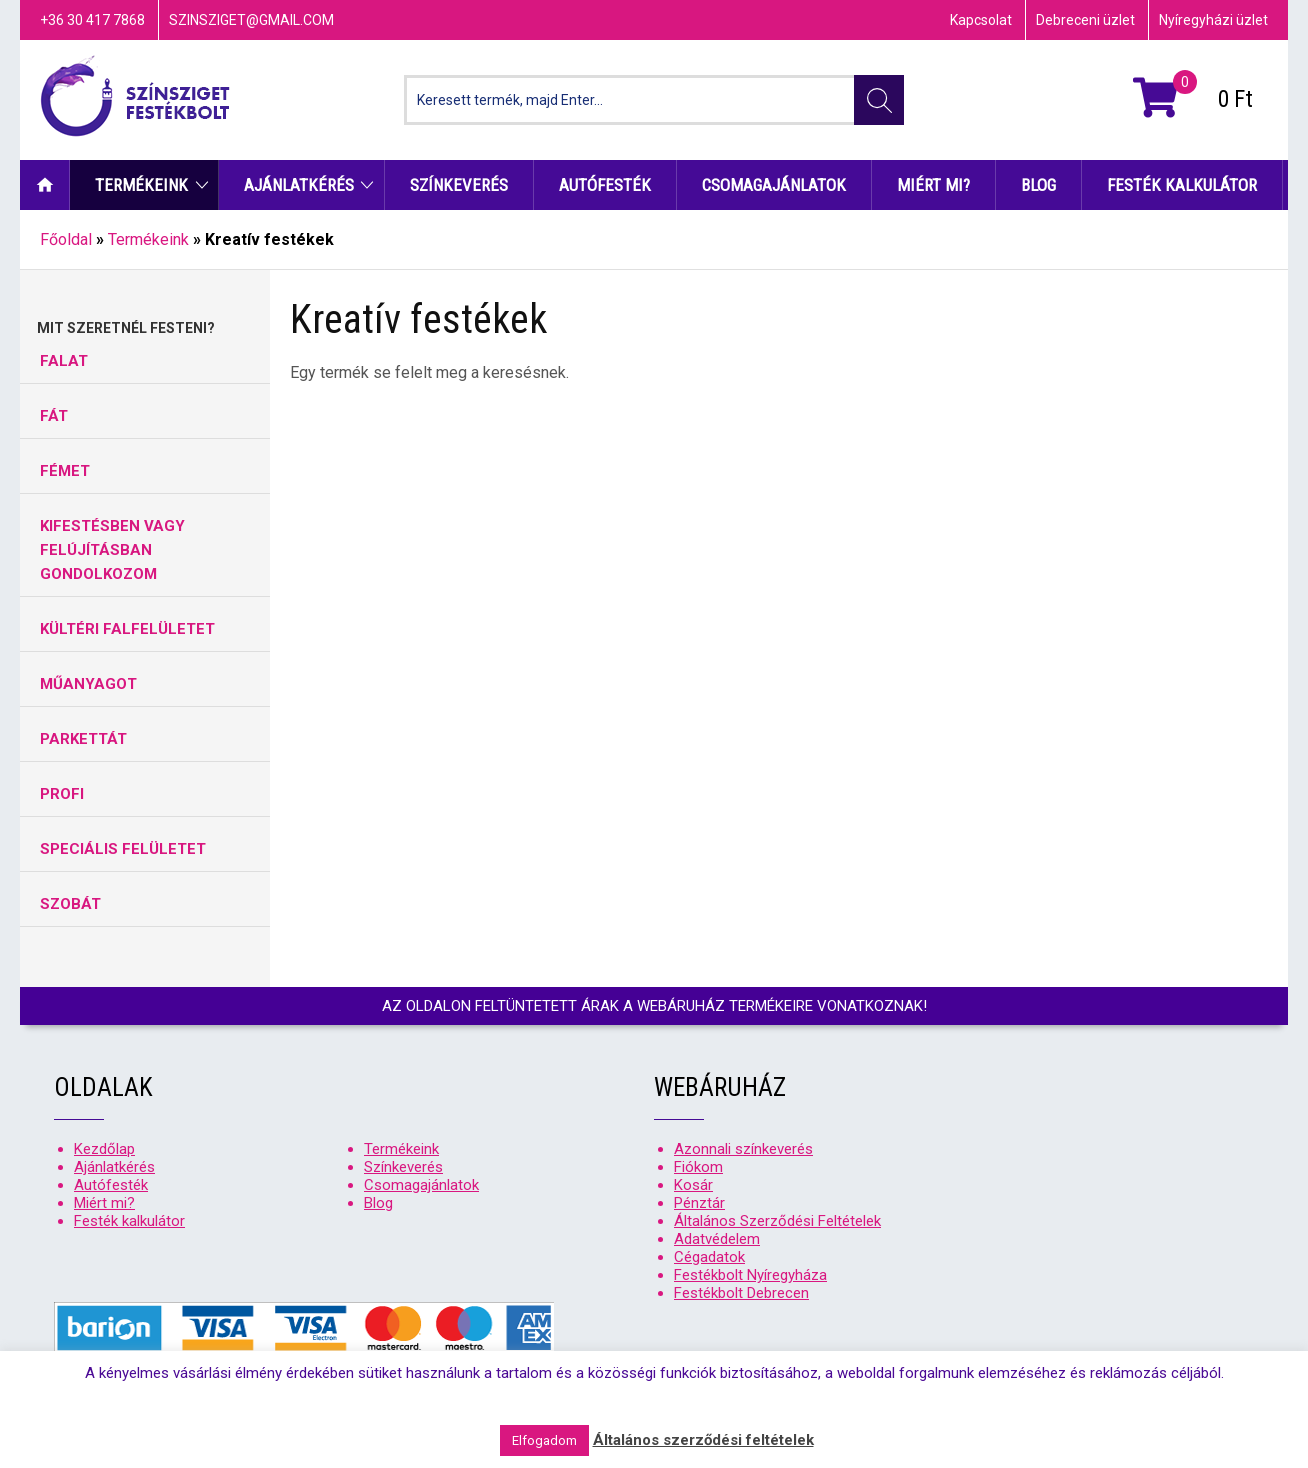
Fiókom (698, 1167)
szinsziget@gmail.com (251, 20)
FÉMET (65, 471)
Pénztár (699, 1203)
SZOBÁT (70, 904)
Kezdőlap (45, 185)
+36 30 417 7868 (92, 20)
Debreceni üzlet (1085, 20)
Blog (1038, 185)
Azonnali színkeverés (743, 1149)
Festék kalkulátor (1182, 185)
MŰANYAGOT (88, 684)
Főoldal (66, 239)
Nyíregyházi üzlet (1213, 20)
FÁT (54, 416)
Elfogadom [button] (544, 1440)
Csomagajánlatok (774, 185)
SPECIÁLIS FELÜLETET (123, 849)
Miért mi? (933, 185)
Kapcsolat (981, 20)
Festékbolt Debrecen (741, 1293)
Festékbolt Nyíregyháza (750, 1275)
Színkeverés (459, 185)
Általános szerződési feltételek (703, 1440)
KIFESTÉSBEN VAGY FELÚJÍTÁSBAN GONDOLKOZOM (112, 550)
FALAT (64, 361)
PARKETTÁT (83, 739)
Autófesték (605, 185)
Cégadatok (709, 1257)
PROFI (62, 794)
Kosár (693, 1185)
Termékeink (141, 185)
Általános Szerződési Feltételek (777, 1221)
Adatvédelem (717, 1239)
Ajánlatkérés (299, 185)
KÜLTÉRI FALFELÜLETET (127, 629)
